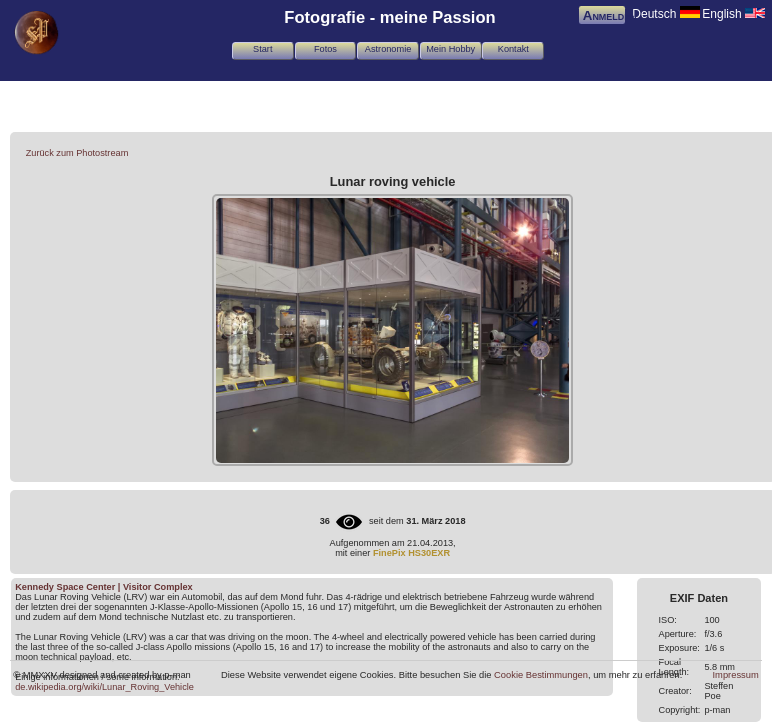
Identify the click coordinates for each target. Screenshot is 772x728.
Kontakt (513, 49)
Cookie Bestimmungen (541, 675)
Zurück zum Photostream (77, 153)
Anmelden (610, 15)
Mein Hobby (450, 49)
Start (262, 49)
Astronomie (388, 49)
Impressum (736, 675)
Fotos (325, 49)
